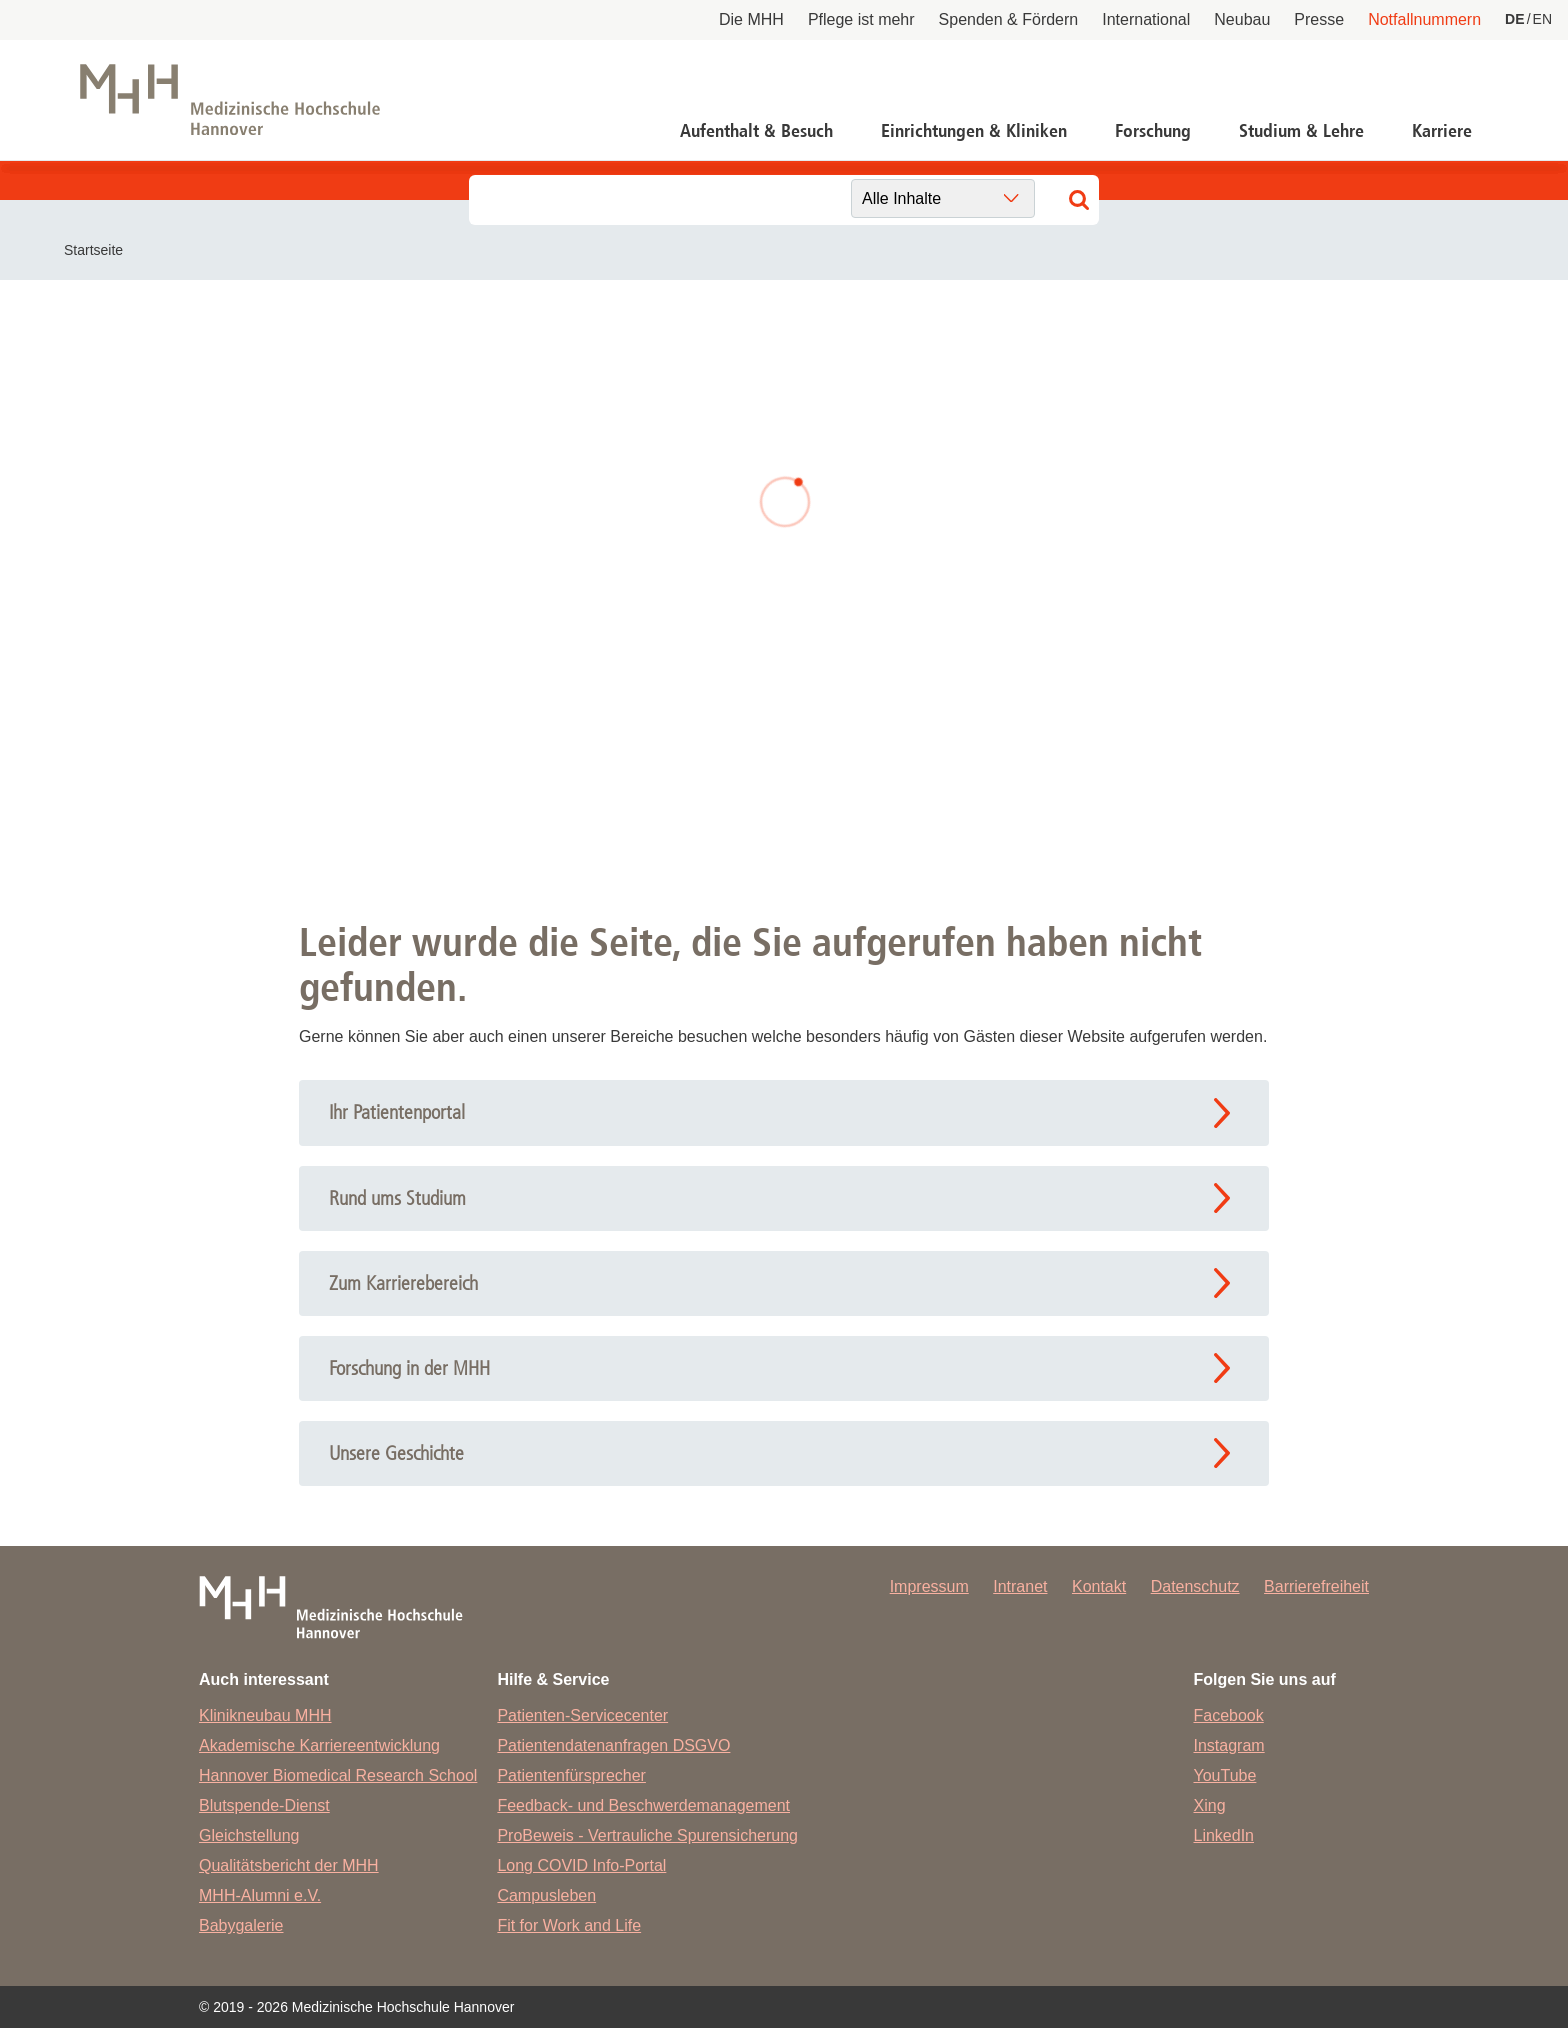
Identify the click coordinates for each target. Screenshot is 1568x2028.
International (1146, 19)
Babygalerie (241, 1925)
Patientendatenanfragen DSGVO (613, 1745)
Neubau (1242, 19)
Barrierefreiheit (1316, 1586)
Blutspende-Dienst (264, 1805)
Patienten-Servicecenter (582, 1715)
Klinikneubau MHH (265, 1715)
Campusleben (546, 1895)
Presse (1319, 19)
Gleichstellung (249, 1835)
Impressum (929, 1586)
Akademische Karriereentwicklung (319, 1745)
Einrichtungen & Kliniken (974, 131)
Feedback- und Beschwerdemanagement (643, 1805)
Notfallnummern (1424, 19)
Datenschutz (1195, 1586)
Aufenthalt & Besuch (756, 131)
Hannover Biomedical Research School (338, 1775)
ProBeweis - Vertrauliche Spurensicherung (647, 1835)
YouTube (1225, 1775)
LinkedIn (1224, 1835)
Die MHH (751, 19)
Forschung (1153, 131)
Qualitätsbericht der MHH (289, 1865)
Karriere (1442, 131)
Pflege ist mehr (861, 19)
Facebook (1229, 1715)
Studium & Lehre (1301, 131)
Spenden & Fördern (1009, 19)
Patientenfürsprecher (571, 1775)
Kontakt (1099, 1586)
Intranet (1020, 1586)
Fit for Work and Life (569, 1925)
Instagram (1229, 1745)
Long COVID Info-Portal (581, 1865)
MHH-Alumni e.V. (260, 1895)
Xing (1210, 1805)
